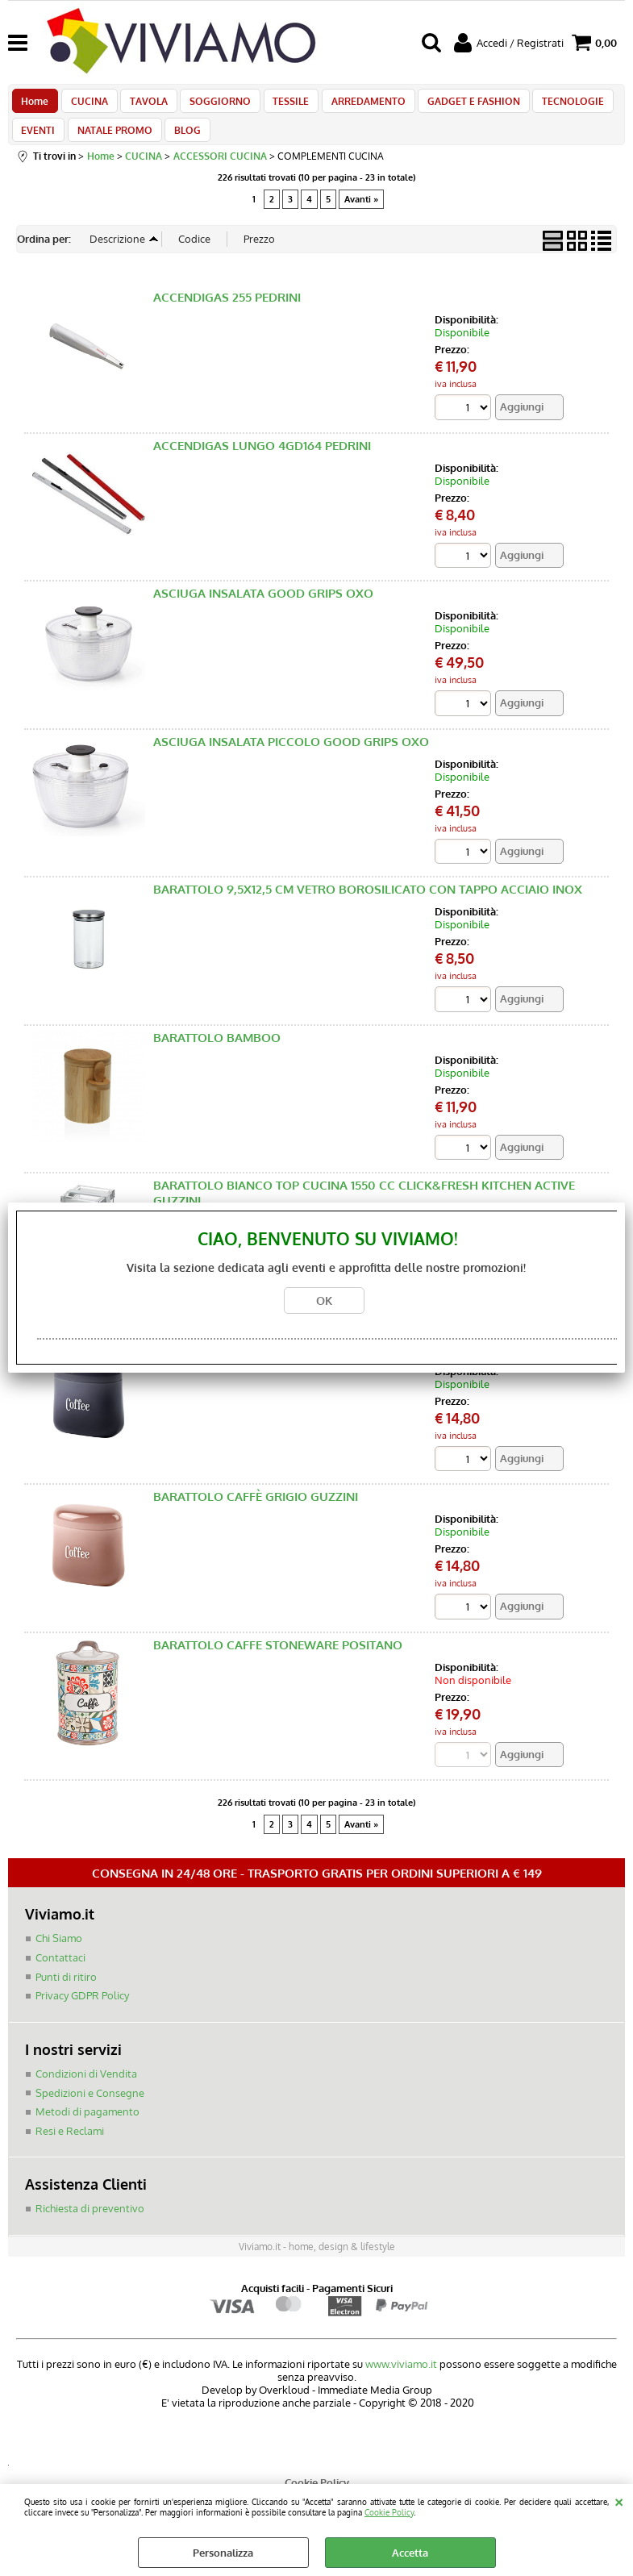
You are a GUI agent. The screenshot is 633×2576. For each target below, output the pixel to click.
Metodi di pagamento (87, 2129)
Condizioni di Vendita (86, 2091)
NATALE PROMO (111, 142)
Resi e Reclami (69, 2148)
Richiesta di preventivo (89, 2226)
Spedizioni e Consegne (89, 2110)
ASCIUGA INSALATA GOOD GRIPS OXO (263, 611)
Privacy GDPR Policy (82, 2013)
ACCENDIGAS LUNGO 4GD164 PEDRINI (262, 462)
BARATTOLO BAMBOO (217, 1055)
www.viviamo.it (401, 2381)
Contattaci (60, 1976)
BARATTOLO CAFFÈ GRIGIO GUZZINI (255, 1515)
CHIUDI (619, 2500)
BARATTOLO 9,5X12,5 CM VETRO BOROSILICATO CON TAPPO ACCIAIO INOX (367, 907)
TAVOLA (143, 104)
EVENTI (38, 142)
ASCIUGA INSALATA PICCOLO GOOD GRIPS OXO (291, 759)
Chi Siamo (58, 1956)
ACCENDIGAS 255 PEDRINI (227, 314)
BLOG (182, 142)
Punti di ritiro (66, 1994)
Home (34, 104)
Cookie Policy (389, 2512)
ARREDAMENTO (355, 104)
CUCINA (86, 104)
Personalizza (223, 2552)
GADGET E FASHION (457, 104)
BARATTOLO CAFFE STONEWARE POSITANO (277, 1663)
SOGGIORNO (212, 104)
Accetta (410, 2552)
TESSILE (280, 104)
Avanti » (361, 216)
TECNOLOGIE (554, 104)
